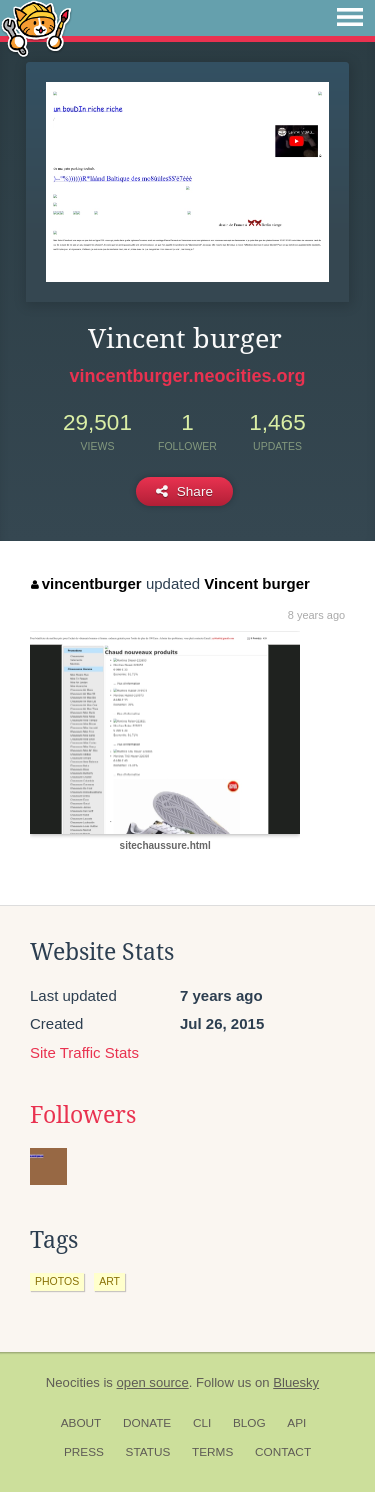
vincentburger (86, 583)
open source (153, 1382)
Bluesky (296, 1382)
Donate (147, 1423)
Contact (283, 1452)
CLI (202, 1423)
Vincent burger (257, 583)
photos (57, 1281)
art (109, 1281)
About (81, 1423)
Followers (83, 1115)
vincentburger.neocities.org (187, 376)
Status (148, 1452)
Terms (212, 1452)
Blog (249, 1423)
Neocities (73, 1382)
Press (84, 1452)
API (296, 1423)
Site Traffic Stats (84, 1052)
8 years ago (316, 615)
